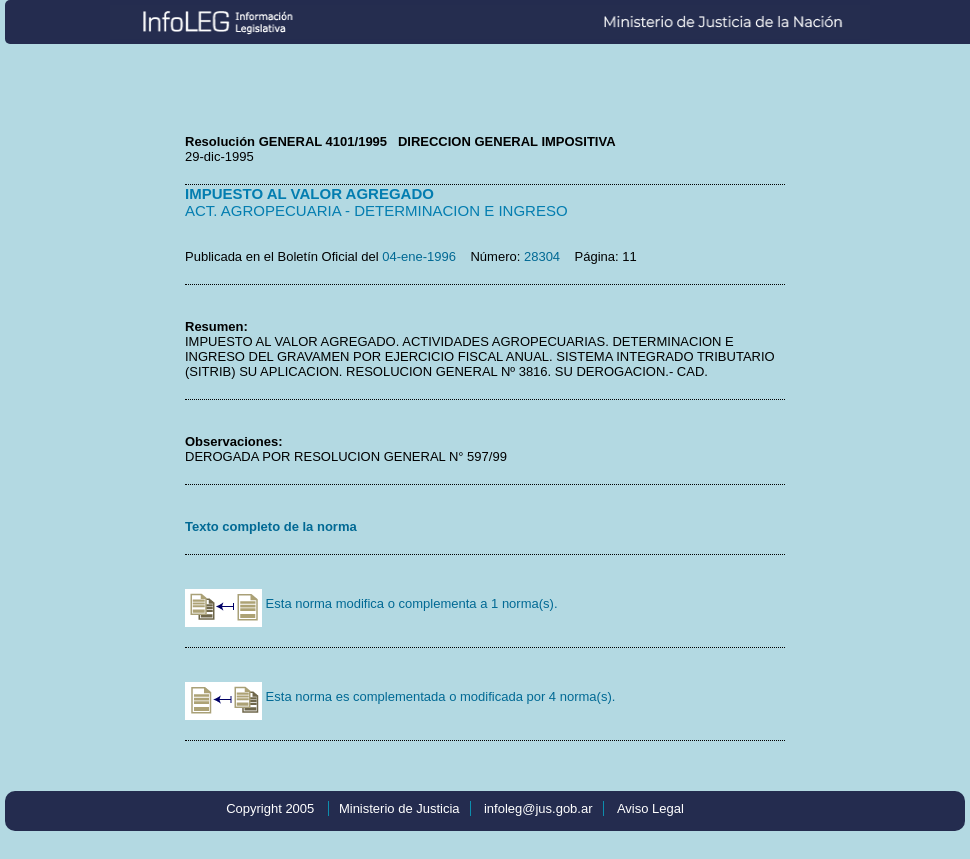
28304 (542, 256)
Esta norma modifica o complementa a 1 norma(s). (371, 603)
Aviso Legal (650, 808)
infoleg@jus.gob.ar (538, 808)
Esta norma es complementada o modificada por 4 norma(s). (400, 696)
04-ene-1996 (419, 256)
